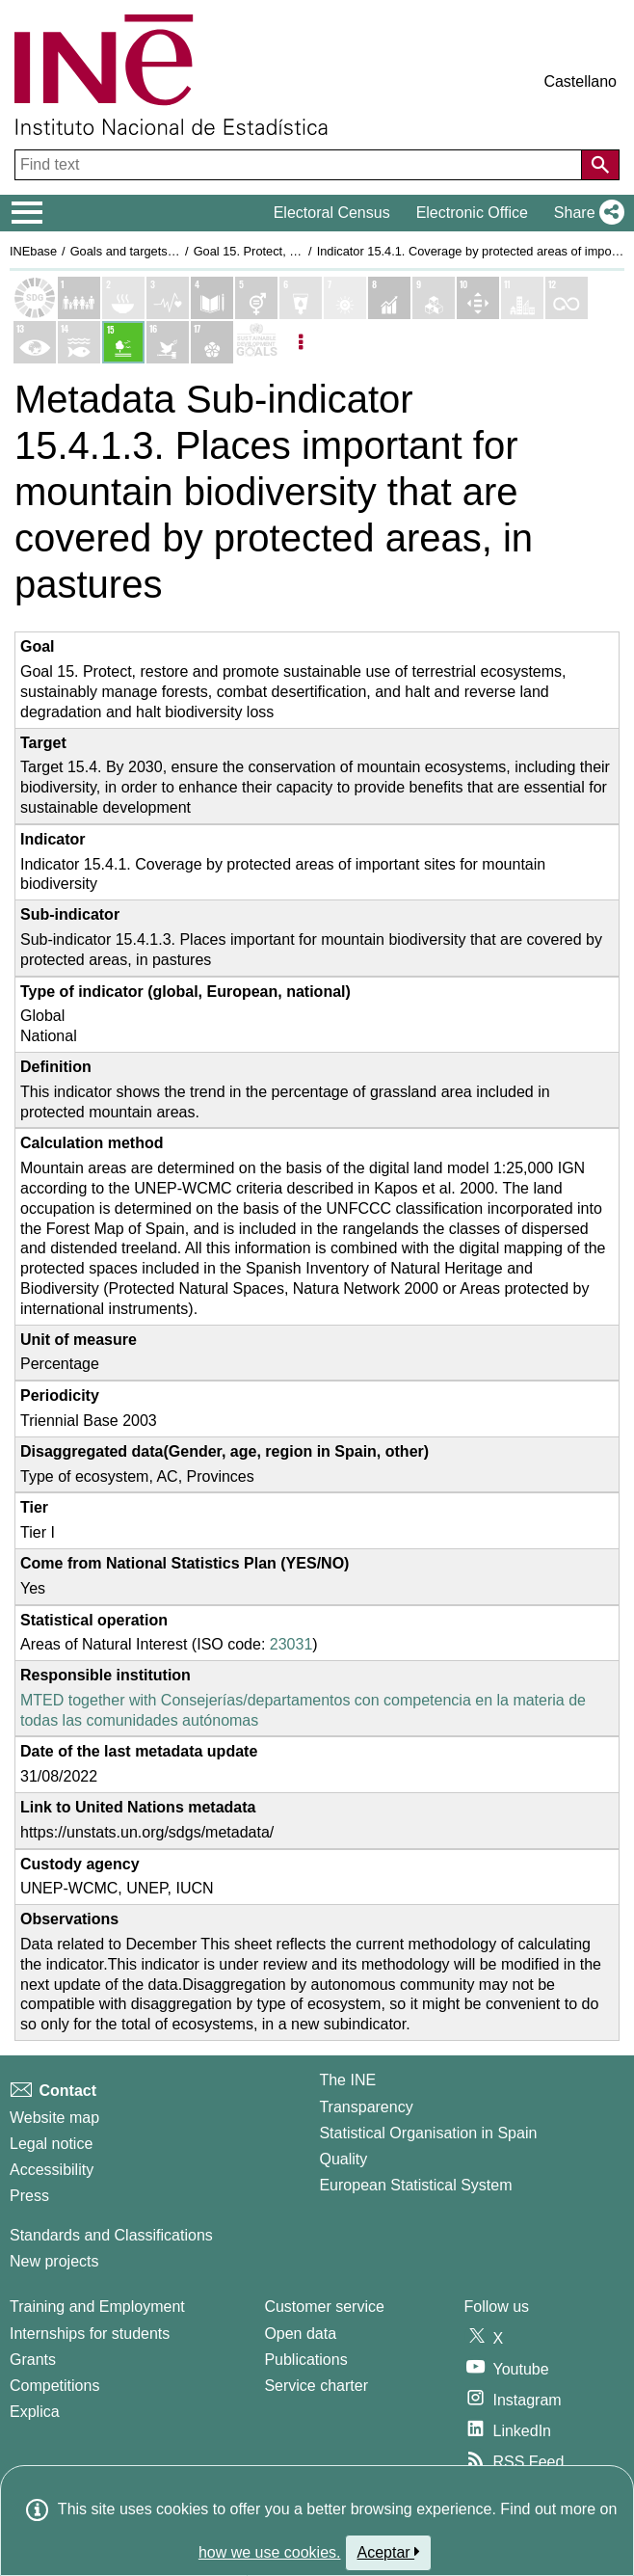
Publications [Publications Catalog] (305, 2359)
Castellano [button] (580, 81)
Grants (33, 2359)
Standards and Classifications (111, 2235)
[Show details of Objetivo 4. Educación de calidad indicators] (212, 298)
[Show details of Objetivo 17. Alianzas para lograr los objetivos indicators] (212, 342)
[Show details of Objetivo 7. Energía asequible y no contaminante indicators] (345, 298)
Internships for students (90, 2333)
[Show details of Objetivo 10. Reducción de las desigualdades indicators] (478, 298)
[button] (585, 213)
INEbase (33, 251)
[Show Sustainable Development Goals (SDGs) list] (34, 298)
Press (29, 2195)
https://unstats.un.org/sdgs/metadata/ (147, 1832)
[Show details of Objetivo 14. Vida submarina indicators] (79, 342)
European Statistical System (415, 2185)
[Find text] (300, 164)
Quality (343, 2159)
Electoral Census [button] (332, 212)
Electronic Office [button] (472, 212)
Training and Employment (97, 2306)
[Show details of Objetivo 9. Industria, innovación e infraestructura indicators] (433, 298)
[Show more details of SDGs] (256, 342)
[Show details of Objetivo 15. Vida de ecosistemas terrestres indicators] (123, 342)
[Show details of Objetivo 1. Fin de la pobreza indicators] (79, 298)
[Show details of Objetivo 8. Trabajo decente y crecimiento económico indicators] (389, 298)
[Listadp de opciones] (300, 342)
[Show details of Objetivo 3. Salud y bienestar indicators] (167, 298)
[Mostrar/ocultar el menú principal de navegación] (27, 213)
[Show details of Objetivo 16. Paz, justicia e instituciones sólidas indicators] (167, 342)
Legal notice (51, 2143)
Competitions (54, 2385)
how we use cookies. (269, 2552)
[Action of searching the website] (600, 164)
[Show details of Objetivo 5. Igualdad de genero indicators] (256, 298)
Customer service (323, 2306)
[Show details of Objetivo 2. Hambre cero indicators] (123, 298)
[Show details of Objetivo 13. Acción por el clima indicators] (34, 342)
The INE (347, 2080)
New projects (54, 2261)
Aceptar (388, 2552)
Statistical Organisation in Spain (428, 2133)
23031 (291, 1644)
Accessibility (51, 2169)
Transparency (365, 2107)
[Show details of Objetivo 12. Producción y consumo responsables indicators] (566, 298)
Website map (54, 2117)
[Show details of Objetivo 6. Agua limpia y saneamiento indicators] (300, 298)
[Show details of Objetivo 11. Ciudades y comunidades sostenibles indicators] (522, 298)
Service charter (316, 2385)
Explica (35, 2411)
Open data (300, 2333)
